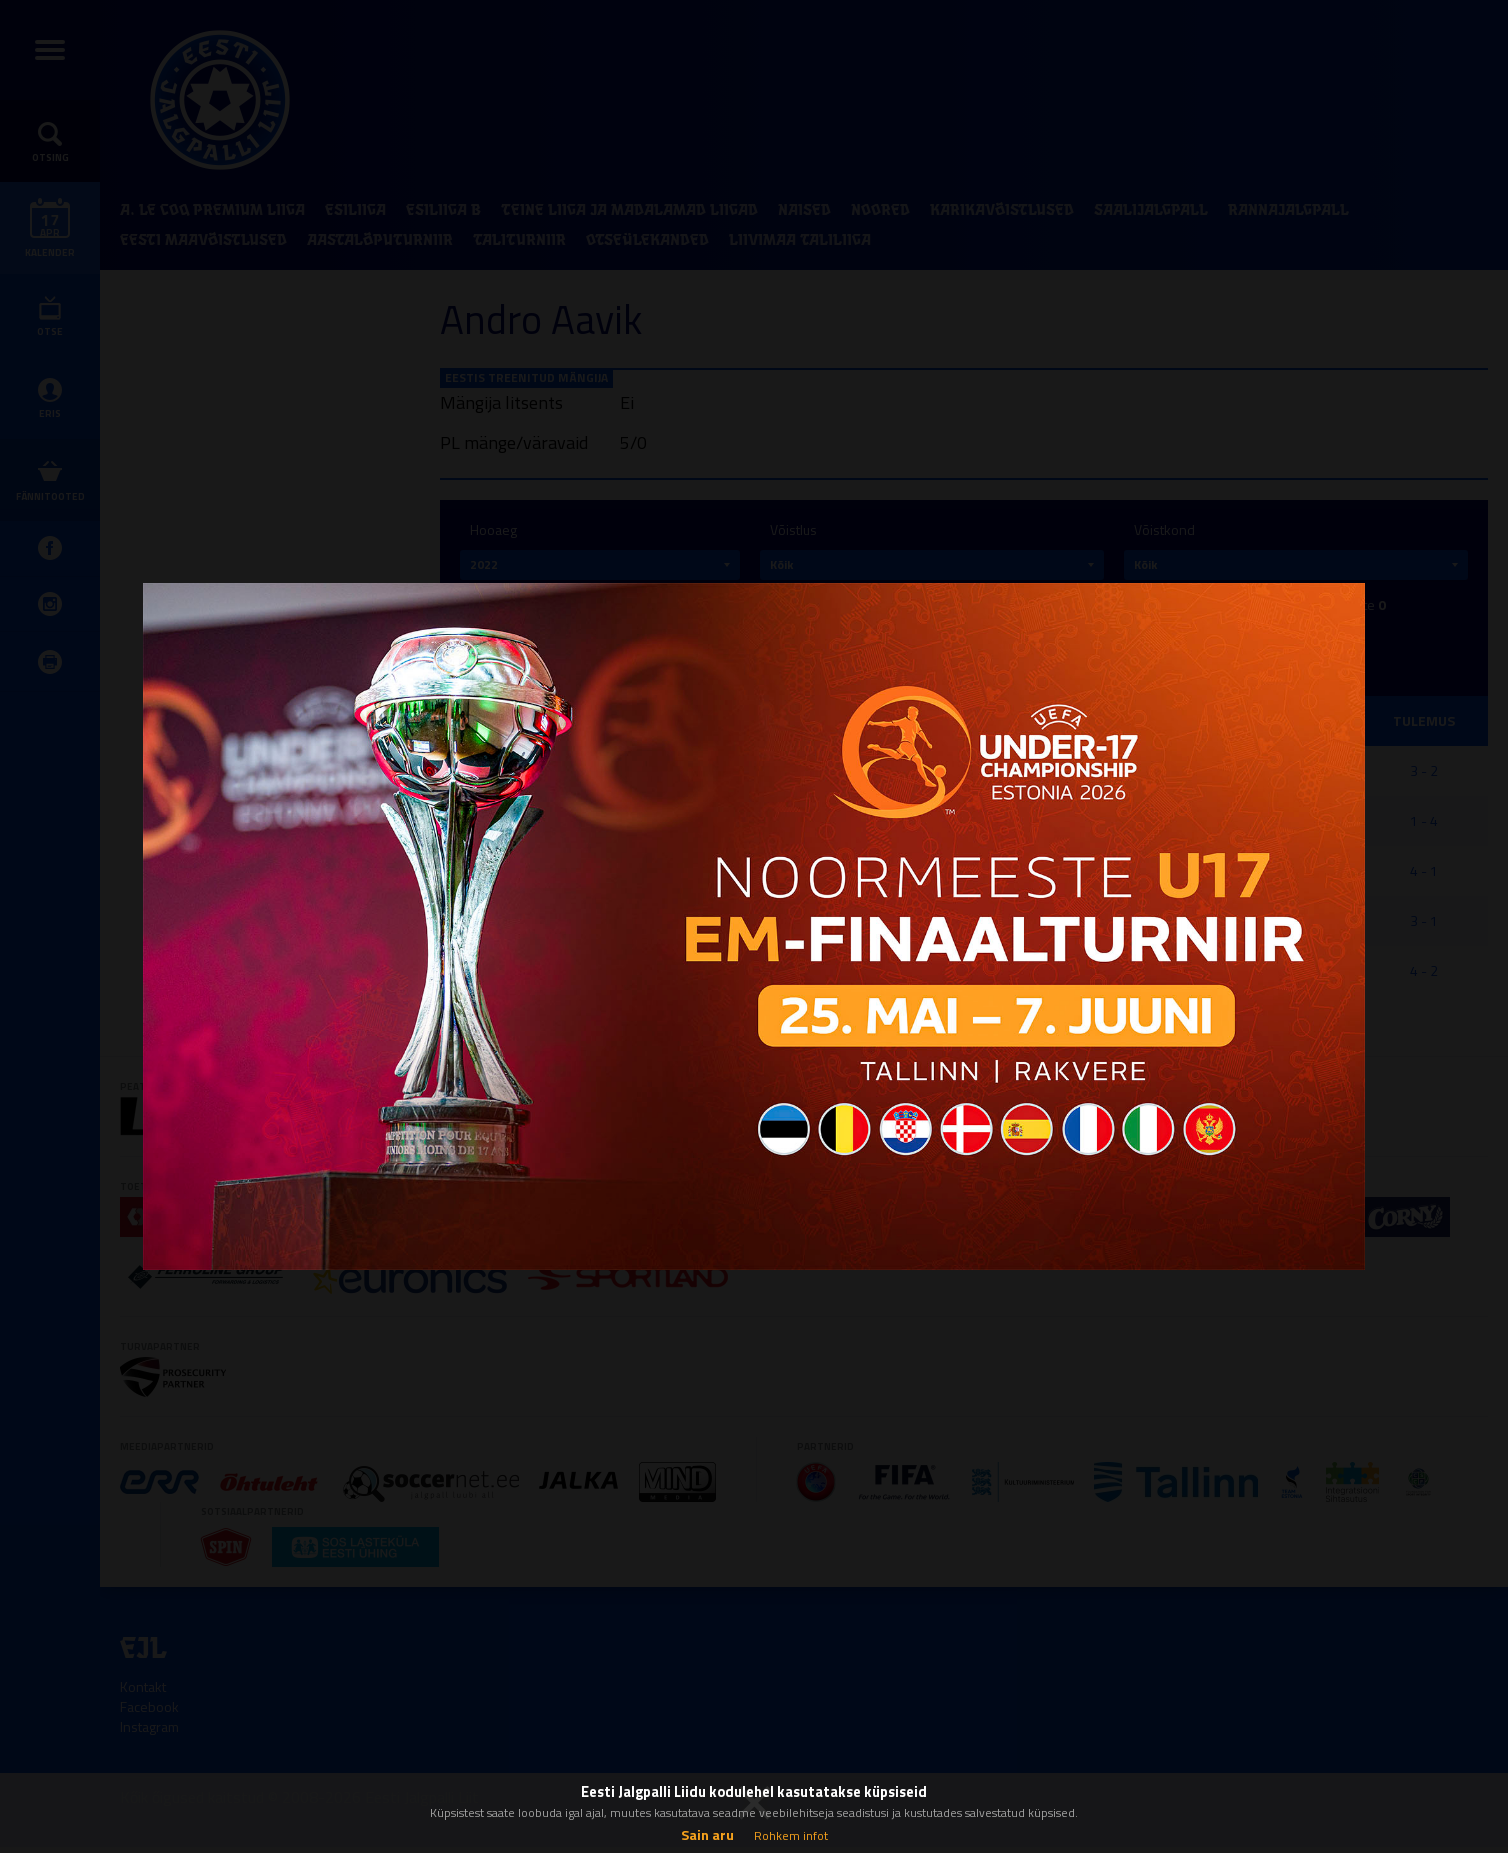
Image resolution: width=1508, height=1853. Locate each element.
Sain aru (707, 1834)
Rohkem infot (791, 1835)
